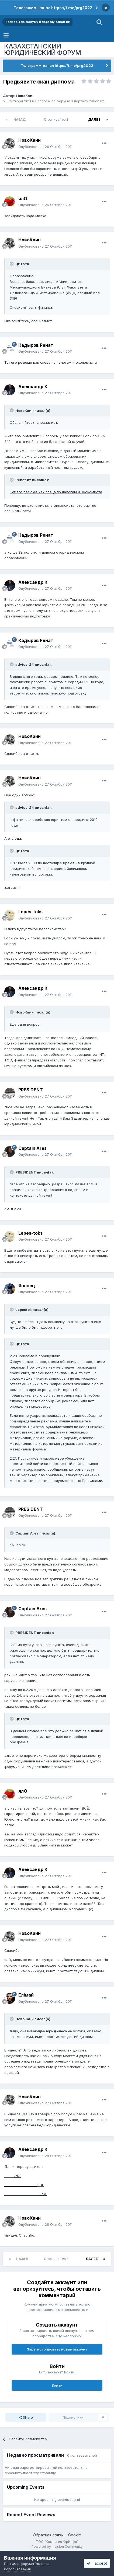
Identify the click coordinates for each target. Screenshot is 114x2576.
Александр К (32, 386)
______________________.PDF (25, 2194)
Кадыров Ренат (35, 345)
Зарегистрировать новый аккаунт (57, 2349)
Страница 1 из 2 (57, 119)
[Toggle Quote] (12, 264)
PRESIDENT (30, 1089)
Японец (26, 1285)
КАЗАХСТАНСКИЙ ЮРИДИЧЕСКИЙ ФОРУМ (42, 49)
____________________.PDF (24, 2185)
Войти (57, 2385)
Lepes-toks (30, 911)
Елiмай (26, 1995)
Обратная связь (48, 2535)
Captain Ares (32, 1148)
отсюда (14, 838)
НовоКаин (25, 95)
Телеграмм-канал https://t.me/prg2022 (53, 7)
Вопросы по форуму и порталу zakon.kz (69, 101)
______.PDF (12, 2176)
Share (26, 2417)
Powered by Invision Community (57, 2546)
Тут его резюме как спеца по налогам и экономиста (50, 362)
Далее (94, 119)
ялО (22, 198)
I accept (97, 2563)
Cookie (74, 2535)
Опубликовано (45, 146)
